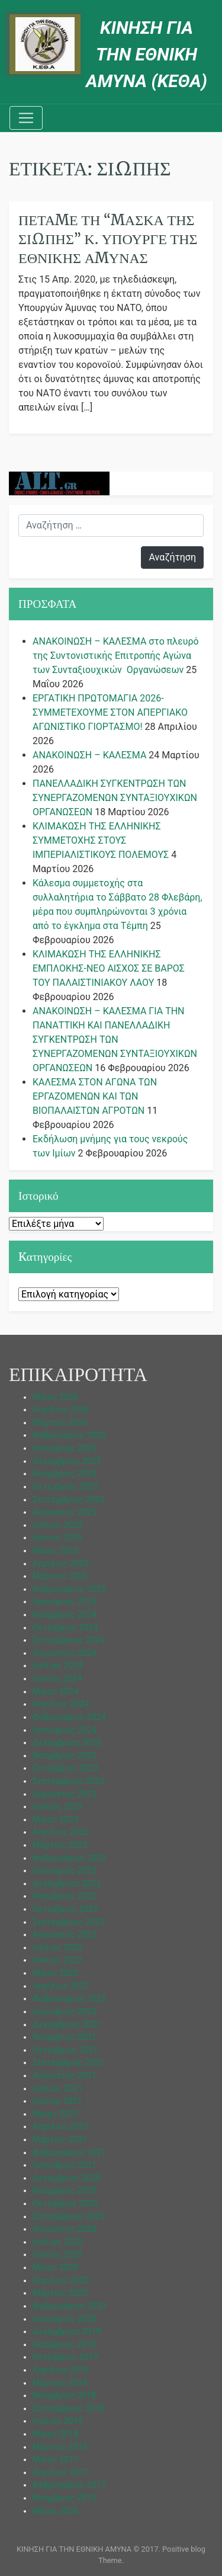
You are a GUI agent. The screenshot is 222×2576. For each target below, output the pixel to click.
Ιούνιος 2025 (57, 1538)
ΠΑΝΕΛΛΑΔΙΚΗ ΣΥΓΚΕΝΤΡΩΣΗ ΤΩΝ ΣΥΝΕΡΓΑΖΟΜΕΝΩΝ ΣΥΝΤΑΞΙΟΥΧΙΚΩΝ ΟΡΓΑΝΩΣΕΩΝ (115, 798)
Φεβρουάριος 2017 (69, 2485)
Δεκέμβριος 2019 (67, 2332)
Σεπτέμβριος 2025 (68, 1500)
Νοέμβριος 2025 (64, 1474)
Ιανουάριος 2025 (64, 1602)
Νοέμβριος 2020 (64, 2191)
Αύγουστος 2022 (64, 1935)
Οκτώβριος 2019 (65, 2357)
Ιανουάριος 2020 (64, 2319)
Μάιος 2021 (55, 2114)
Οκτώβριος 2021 (65, 2050)
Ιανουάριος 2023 (64, 1871)
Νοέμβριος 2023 (64, 1756)
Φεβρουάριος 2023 (69, 1858)
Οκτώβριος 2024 (65, 1628)
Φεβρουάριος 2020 (69, 2306)
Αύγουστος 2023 (64, 1794)
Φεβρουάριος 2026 (69, 1435)
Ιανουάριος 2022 (64, 2012)
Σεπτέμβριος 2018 (68, 2409)
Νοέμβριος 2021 (64, 2037)
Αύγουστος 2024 (64, 1653)
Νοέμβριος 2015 (64, 2498)
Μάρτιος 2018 (60, 2447)
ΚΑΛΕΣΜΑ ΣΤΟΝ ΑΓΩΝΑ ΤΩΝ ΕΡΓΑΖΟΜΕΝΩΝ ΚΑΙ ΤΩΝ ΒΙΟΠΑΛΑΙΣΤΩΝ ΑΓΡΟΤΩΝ (95, 1096)
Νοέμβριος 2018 (64, 2396)
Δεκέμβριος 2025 (67, 1461)
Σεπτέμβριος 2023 (68, 1781)
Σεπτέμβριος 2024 (68, 1640)
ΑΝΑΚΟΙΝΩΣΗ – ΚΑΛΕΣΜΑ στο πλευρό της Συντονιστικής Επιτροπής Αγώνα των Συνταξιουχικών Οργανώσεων (116, 655)
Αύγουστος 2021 (64, 2076)
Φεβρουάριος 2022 (69, 1999)
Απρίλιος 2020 (61, 2281)
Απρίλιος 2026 (61, 1410)
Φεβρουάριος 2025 (69, 1589)
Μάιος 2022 (55, 1973)
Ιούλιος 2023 (58, 1807)
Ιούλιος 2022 (58, 1948)
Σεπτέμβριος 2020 (68, 2217)
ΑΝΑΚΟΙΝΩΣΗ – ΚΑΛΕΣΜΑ (89, 755)
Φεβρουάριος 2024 (69, 1717)
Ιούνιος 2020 (57, 2255)
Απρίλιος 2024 (61, 1704)
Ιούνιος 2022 (57, 1960)
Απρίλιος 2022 (61, 1986)
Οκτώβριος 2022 (65, 1909)
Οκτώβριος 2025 (65, 1487)
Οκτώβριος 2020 (65, 2204)
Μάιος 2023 (55, 1820)
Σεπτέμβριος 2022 (68, 1922)
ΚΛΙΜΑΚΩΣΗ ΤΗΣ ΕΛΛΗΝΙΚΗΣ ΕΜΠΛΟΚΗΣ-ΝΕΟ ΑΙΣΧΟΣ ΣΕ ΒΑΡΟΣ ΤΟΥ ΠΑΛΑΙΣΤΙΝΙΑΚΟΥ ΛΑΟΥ (109, 968)
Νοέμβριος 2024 (64, 1615)
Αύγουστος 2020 (64, 2229)
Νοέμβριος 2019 (64, 2345)
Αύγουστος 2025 (64, 1512)
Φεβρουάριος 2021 (69, 2153)
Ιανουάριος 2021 (64, 2165)
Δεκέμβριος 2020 (67, 2178)
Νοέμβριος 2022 (64, 1896)
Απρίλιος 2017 (61, 2473)
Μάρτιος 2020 (60, 2293)
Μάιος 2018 (55, 2434)
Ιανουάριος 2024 (64, 1730)
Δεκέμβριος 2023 (67, 1743)
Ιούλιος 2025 (58, 1525)
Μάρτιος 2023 (60, 1845)
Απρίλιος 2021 (61, 2127)
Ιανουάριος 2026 (64, 1448)
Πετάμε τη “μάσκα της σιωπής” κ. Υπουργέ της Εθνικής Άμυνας (107, 239)
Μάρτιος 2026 (60, 1423)
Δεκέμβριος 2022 (67, 1884)
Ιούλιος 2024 (58, 1666)
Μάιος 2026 (55, 1397)
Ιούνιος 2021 (57, 2101)
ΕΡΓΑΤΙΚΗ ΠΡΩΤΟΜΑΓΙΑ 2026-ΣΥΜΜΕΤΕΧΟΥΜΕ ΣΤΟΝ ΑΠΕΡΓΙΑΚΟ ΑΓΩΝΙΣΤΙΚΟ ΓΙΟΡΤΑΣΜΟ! (110, 712)
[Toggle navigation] (26, 118)
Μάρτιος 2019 (60, 2383)
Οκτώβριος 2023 (65, 1768)
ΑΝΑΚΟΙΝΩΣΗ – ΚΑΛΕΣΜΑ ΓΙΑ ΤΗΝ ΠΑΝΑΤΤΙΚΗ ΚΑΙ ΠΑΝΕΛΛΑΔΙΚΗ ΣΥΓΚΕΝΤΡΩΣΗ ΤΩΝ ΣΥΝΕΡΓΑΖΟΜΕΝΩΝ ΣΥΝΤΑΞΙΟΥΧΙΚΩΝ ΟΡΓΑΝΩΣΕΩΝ (115, 1039)
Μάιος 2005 (55, 2511)
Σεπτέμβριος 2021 (68, 2063)
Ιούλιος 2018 (58, 2421)
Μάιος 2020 (55, 2268)
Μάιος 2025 (55, 1551)
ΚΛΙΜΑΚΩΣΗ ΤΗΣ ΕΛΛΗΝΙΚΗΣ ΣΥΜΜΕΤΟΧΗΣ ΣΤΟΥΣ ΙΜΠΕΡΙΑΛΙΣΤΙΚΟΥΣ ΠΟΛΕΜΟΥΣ (101, 840)
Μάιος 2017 (55, 2460)
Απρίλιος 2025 (61, 1564)
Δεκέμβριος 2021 (67, 2025)
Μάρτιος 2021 (60, 2140)
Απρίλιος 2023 (61, 1832)
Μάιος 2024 (55, 1692)
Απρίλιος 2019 (61, 2370)
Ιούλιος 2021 (58, 2089)
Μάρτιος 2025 (60, 1576)
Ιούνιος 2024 (57, 1679)
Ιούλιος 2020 (58, 2242)
